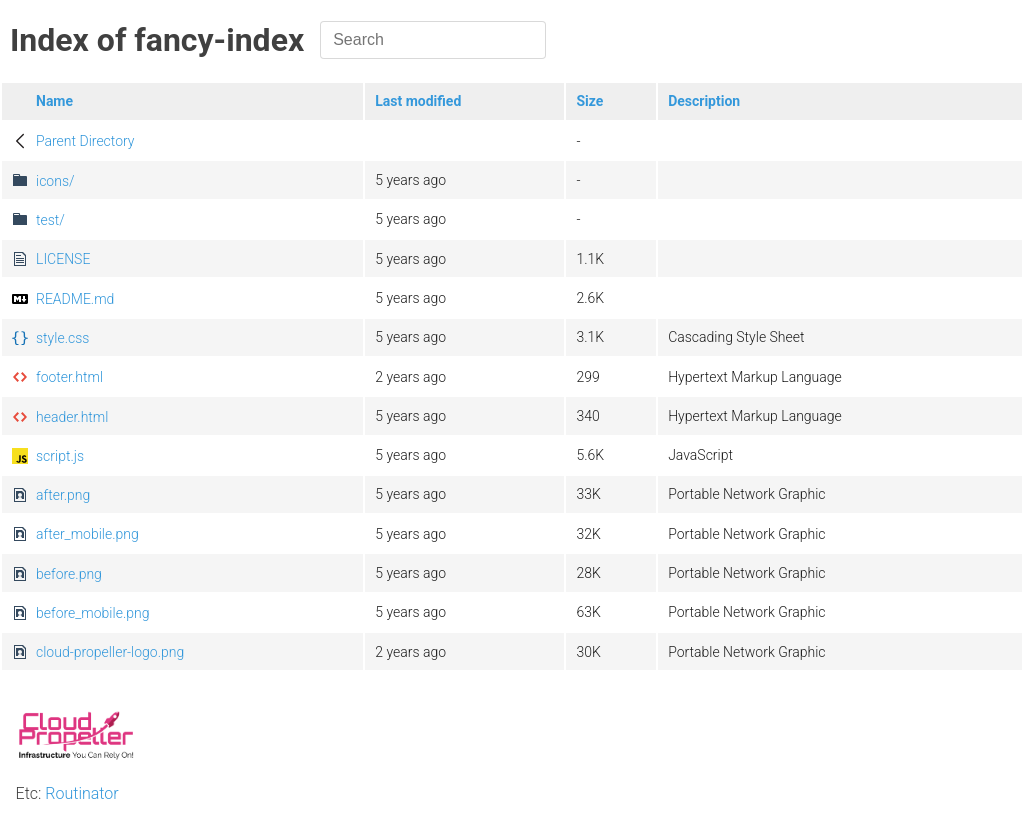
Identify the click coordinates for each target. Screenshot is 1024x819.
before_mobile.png (92, 613)
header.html (72, 417)
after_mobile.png (87, 534)
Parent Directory (85, 141)
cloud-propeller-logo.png (110, 652)
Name (54, 101)
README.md (75, 299)
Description (704, 101)
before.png (69, 574)
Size (589, 101)
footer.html (69, 377)
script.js (60, 456)
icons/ (55, 181)
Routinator (81, 793)
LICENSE (63, 259)
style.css (62, 338)
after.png (63, 495)
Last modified (418, 101)
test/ (50, 220)
